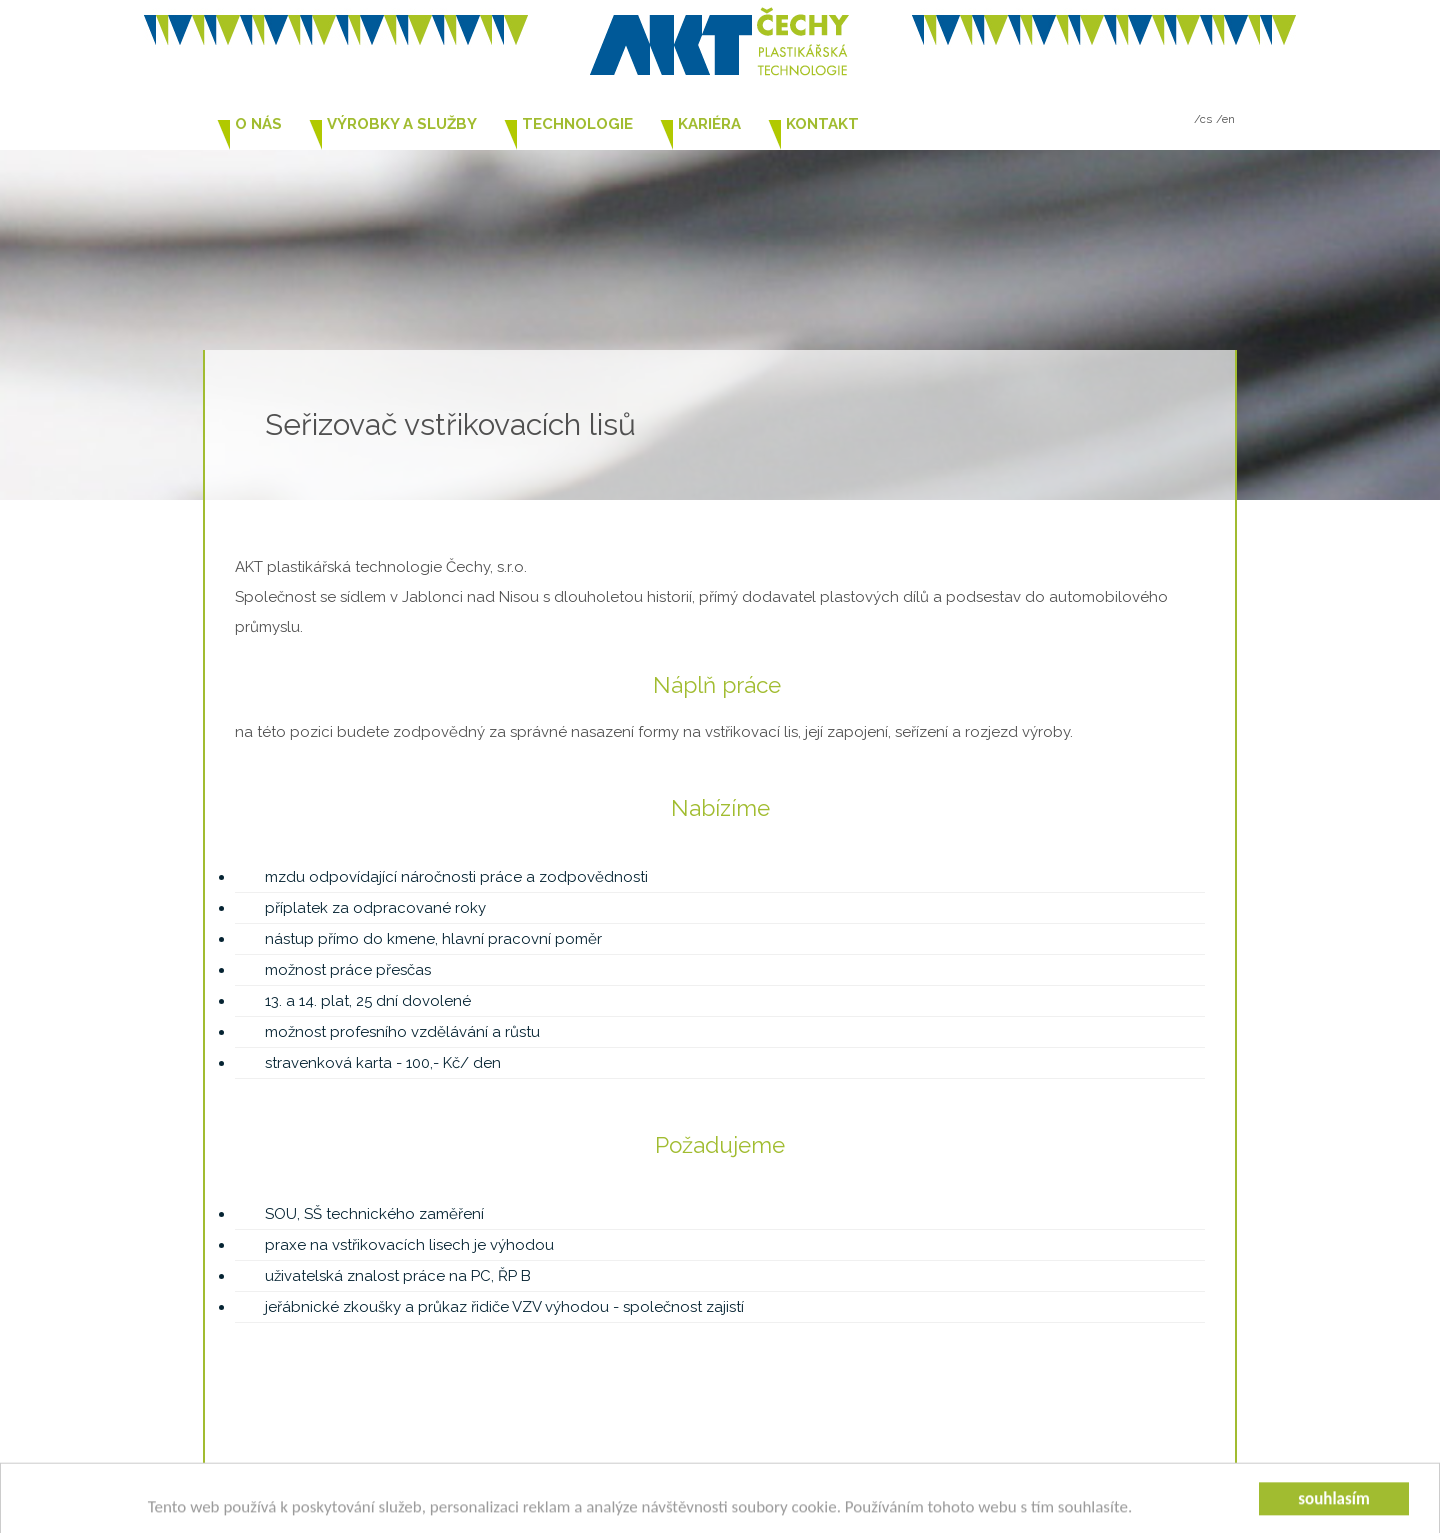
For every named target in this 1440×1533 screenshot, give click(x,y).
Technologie (577, 124)
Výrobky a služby (402, 124)
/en (1225, 119)
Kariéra (709, 124)
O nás (258, 124)
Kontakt (822, 124)
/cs (1203, 119)
